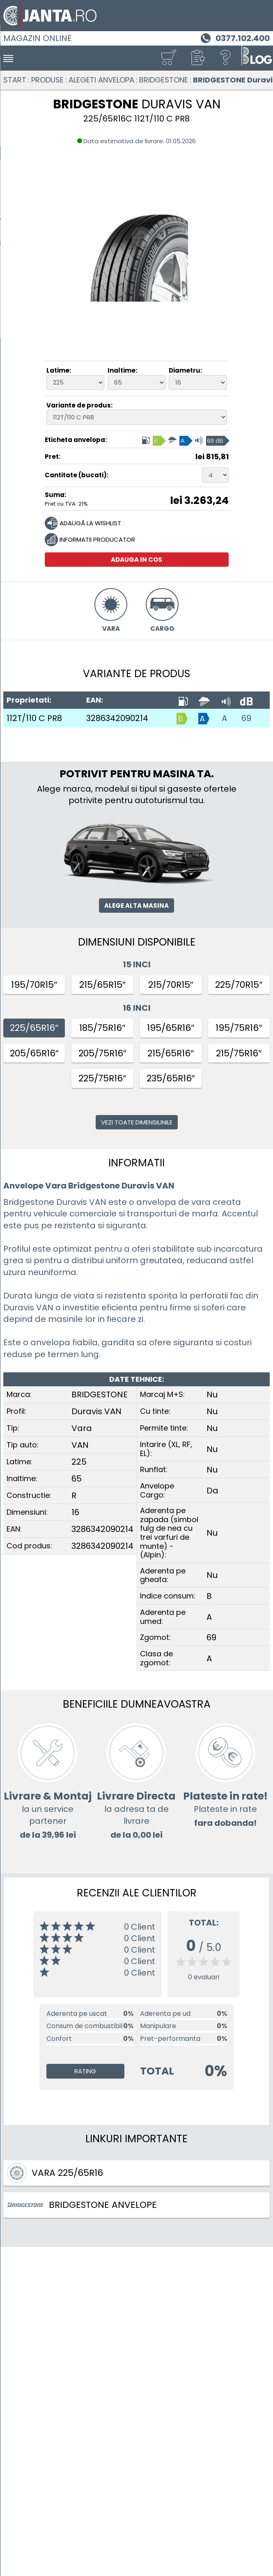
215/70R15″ (170, 984)
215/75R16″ (239, 1053)
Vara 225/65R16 (55, 2173)
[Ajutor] (225, 58)
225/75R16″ (102, 1078)
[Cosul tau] (168, 58)
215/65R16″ (170, 1053)
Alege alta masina (136, 905)
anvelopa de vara (173, 1202)
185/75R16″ (102, 1027)
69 (246, 718)
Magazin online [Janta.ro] (37, 38)
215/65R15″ (102, 984)
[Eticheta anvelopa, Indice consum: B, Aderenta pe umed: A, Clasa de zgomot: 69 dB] (185, 440)
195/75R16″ (239, 1027)
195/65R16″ (170, 1027)
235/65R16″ (171, 1078)
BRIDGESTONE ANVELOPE (82, 2204)
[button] (197, 58)
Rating (85, 2071)
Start (14, 80)
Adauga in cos (136, 559)
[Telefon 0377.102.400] (234, 37)
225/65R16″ (34, 1027)
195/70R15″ (34, 984)
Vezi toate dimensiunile (136, 1122)
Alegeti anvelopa (101, 80)
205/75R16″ (102, 1053)
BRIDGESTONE (163, 80)
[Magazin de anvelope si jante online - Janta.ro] (136, 15)
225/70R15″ (238, 984)
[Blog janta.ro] (256, 58)
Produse (47, 80)
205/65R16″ (34, 1053)
